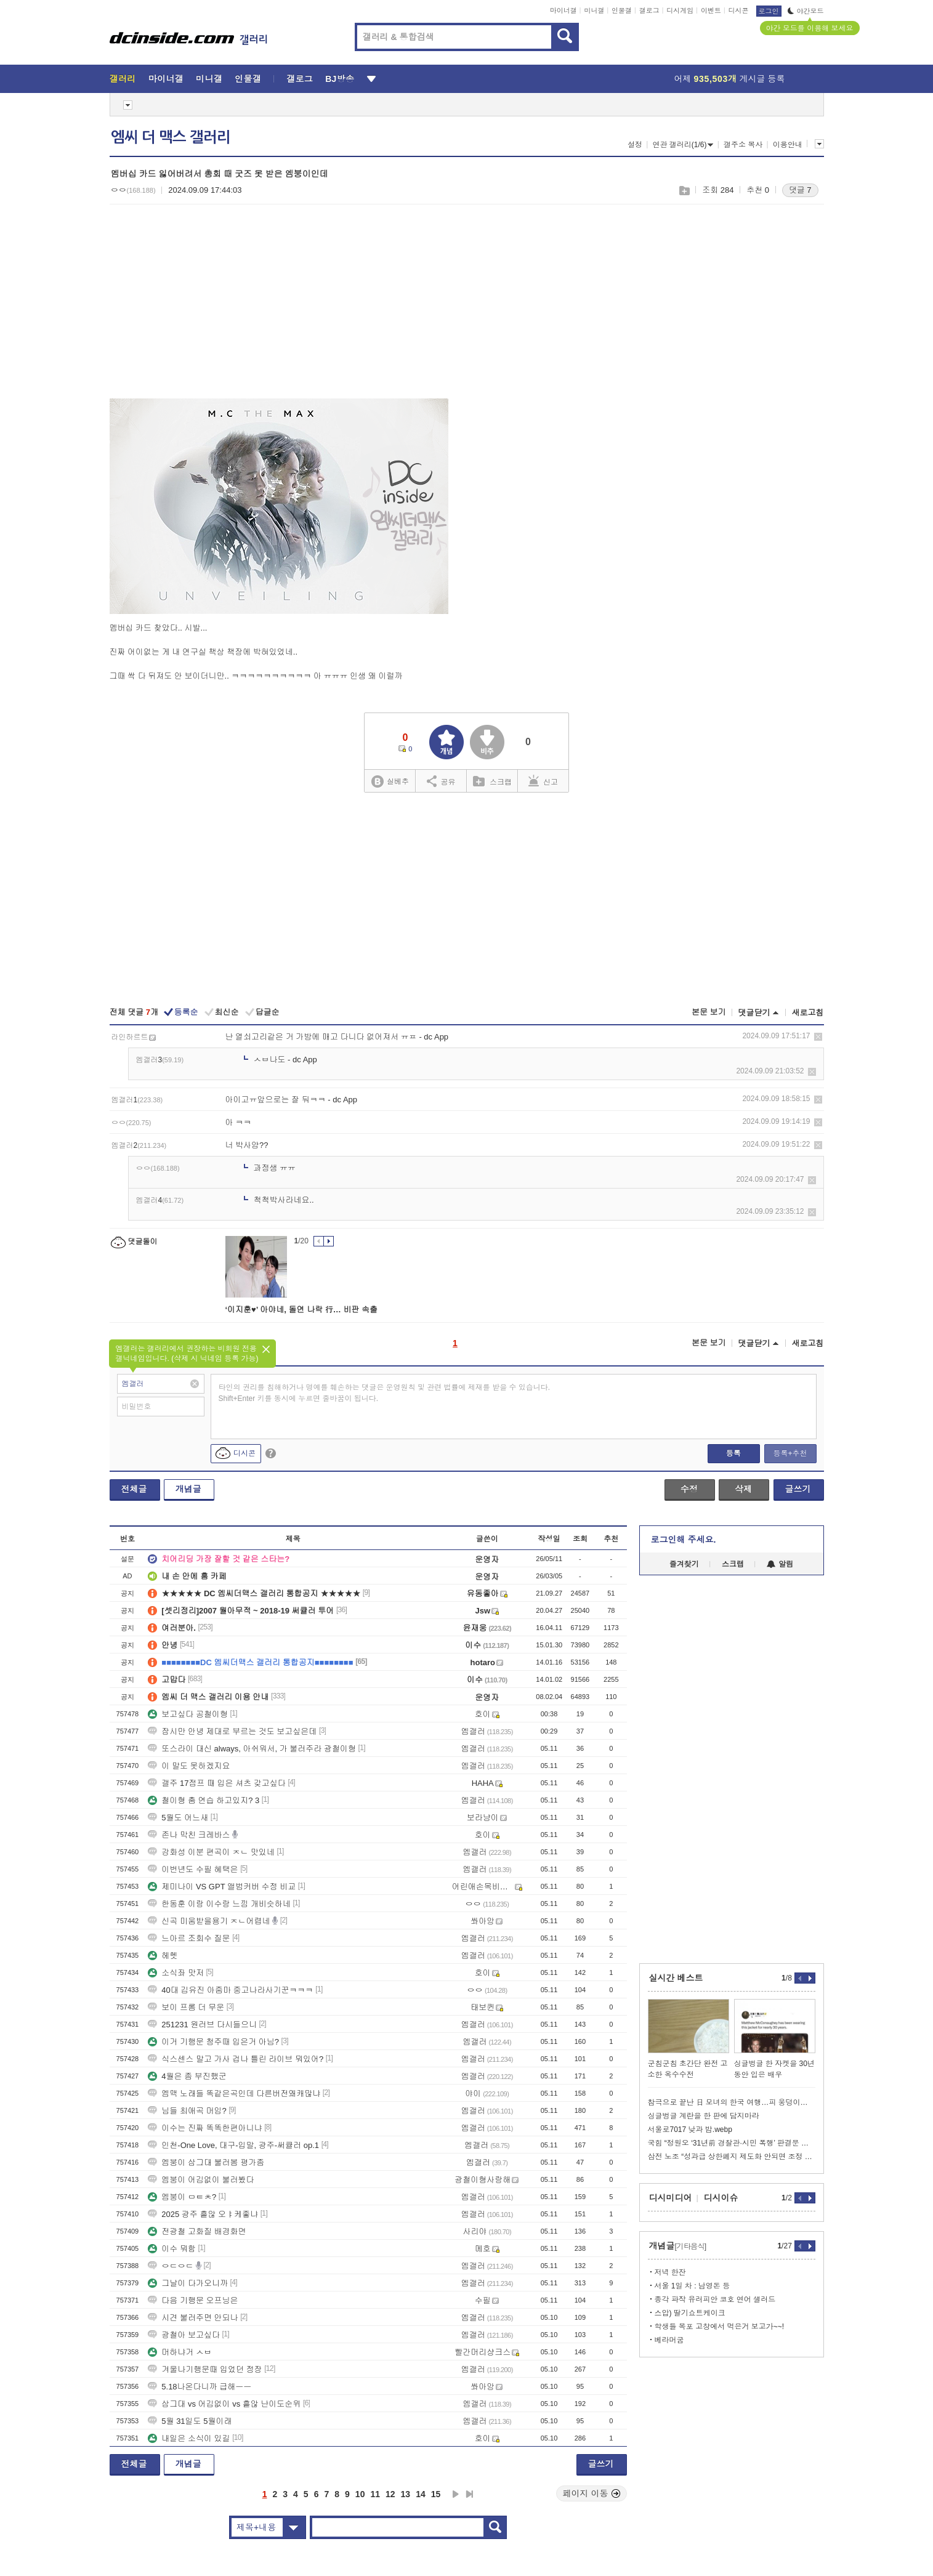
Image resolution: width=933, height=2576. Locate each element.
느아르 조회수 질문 (189, 1938)
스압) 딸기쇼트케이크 (690, 2313)
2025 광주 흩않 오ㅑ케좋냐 (203, 2214)
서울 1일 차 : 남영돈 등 (692, 2286)
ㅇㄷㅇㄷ (170, 2266)
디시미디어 (670, 2198)
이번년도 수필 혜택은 (193, 1869)
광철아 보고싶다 (184, 2335)
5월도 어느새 (178, 1817)
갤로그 (649, 10)
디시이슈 (721, 2198)
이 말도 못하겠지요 (189, 1765)
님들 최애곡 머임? (187, 2110)
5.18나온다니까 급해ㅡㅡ (199, 2386)
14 (421, 2494)
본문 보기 (709, 1012)
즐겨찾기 (684, 1564)
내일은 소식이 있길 (189, 2438)
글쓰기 (798, 1489)
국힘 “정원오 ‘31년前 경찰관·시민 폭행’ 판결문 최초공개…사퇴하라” (731, 2143)
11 (375, 2494)
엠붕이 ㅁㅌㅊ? (182, 2197)
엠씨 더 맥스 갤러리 (170, 137)
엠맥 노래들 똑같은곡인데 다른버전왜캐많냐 (234, 2093)
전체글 (134, 1489)
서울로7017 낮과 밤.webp (690, 2129)
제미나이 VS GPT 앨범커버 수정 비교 (222, 1886)
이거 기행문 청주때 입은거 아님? (213, 2041)
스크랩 (684, 190)
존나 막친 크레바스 (189, 1834)
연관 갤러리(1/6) (682, 144)
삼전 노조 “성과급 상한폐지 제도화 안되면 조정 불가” (731, 2156)
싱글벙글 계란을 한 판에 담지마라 (703, 2116)
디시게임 (679, 10)
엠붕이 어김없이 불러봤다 (201, 2179)
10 (360, 2494)
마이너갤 (563, 10)
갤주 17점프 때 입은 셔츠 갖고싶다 (217, 1783)
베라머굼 (669, 2340)
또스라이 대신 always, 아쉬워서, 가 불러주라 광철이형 (252, 1748)
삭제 (818, 1037)
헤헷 (162, 1955)
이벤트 (711, 10)
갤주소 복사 (743, 144)
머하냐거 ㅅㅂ (180, 2352)
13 (406, 2494)
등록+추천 (790, 1453)
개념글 (188, 1489)
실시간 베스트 (676, 1978)
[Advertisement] (213, 308)
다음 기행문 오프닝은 (193, 2300)
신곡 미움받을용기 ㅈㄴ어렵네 (209, 1921)
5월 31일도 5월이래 (190, 2421)
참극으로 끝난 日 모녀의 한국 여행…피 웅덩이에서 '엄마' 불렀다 (731, 2102)
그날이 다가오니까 (188, 2283)
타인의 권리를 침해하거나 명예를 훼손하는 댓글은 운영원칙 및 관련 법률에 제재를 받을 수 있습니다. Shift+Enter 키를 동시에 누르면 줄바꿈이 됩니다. (385, 1393)
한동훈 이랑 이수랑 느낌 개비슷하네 (219, 1903)
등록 (733, 1453)
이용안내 (787, 144)
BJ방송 (339, 79)
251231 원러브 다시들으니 (202, 2024)
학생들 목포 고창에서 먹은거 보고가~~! (720, 2326)
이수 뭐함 (172, 2248)
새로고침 (808, 1012)
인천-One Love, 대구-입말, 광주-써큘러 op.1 (233, 2145)
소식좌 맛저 (176, 1972)
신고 (543, 781)
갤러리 (123, 79)
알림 (780, 1564)
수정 (689, 1489)
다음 (455, 2494)
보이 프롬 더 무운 (186, 2007)
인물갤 (622, 10)
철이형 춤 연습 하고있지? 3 (203, 1800)
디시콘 (739, 10)
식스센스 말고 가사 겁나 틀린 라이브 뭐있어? (235, 2059)
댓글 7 (800, 190)
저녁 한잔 (670, 2272)
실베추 (390, 782)
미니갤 (594, 10)
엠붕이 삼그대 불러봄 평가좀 (206, 2162)
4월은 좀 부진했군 (187, 2076)
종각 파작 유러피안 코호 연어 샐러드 (715, 2299)
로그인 (769, 11)
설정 (635, 144)
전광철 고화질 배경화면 (197, 2231)
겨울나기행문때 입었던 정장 (205, 2369)
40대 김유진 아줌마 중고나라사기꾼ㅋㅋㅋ (230, 1990)
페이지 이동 (592, 2493)
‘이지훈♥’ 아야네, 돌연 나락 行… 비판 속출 (301, 1309)
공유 (441, 781)
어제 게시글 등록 (729, 79)
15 (436, 2494)
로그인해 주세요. (683, 1539)
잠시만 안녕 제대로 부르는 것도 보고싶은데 (232, 1731)
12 (390, 2494)
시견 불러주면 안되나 (193, 2317)
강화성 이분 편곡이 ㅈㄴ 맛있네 (211, 1852)
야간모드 (806, 11)
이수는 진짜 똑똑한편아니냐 (205, 2128)
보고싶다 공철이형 (188, 1714)
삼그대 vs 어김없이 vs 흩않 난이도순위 (224, 2403)
